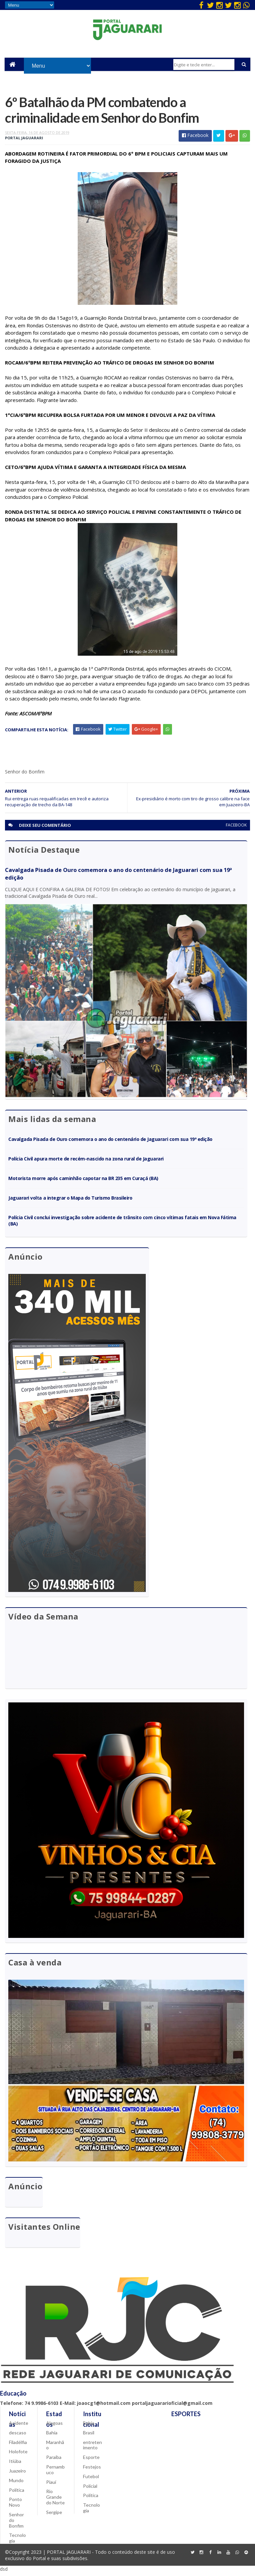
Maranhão (55, 2448)
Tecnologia (17, 2541)
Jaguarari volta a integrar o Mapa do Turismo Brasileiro (70, 1201)
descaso (17, 2436)
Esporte (91, 2461)
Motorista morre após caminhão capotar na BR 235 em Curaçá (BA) (83, 1181)
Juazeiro (17, 2474)
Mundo (16, 2483)
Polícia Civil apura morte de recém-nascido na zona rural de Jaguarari (85, 1161)
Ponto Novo (15, 2505)
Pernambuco (55, 2473)
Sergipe (54, 2515)
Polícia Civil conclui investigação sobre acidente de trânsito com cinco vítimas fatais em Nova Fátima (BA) (122, 1223)
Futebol (91, 2479)
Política (16, 2493)
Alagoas (54, 2426)
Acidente (18, 2426)
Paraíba (53, 2461)
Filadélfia (18, 2445)
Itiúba (15, 2465)
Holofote (18, 2455)
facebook (236, 828)
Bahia (51, 2436)
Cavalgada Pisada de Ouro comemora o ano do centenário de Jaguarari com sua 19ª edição (110, 1142)
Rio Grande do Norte (55, 2500)
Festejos (92, 2470)
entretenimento (92, 2448)
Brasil (88, 2436)
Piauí (51, 2485)
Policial (90, 2489)
